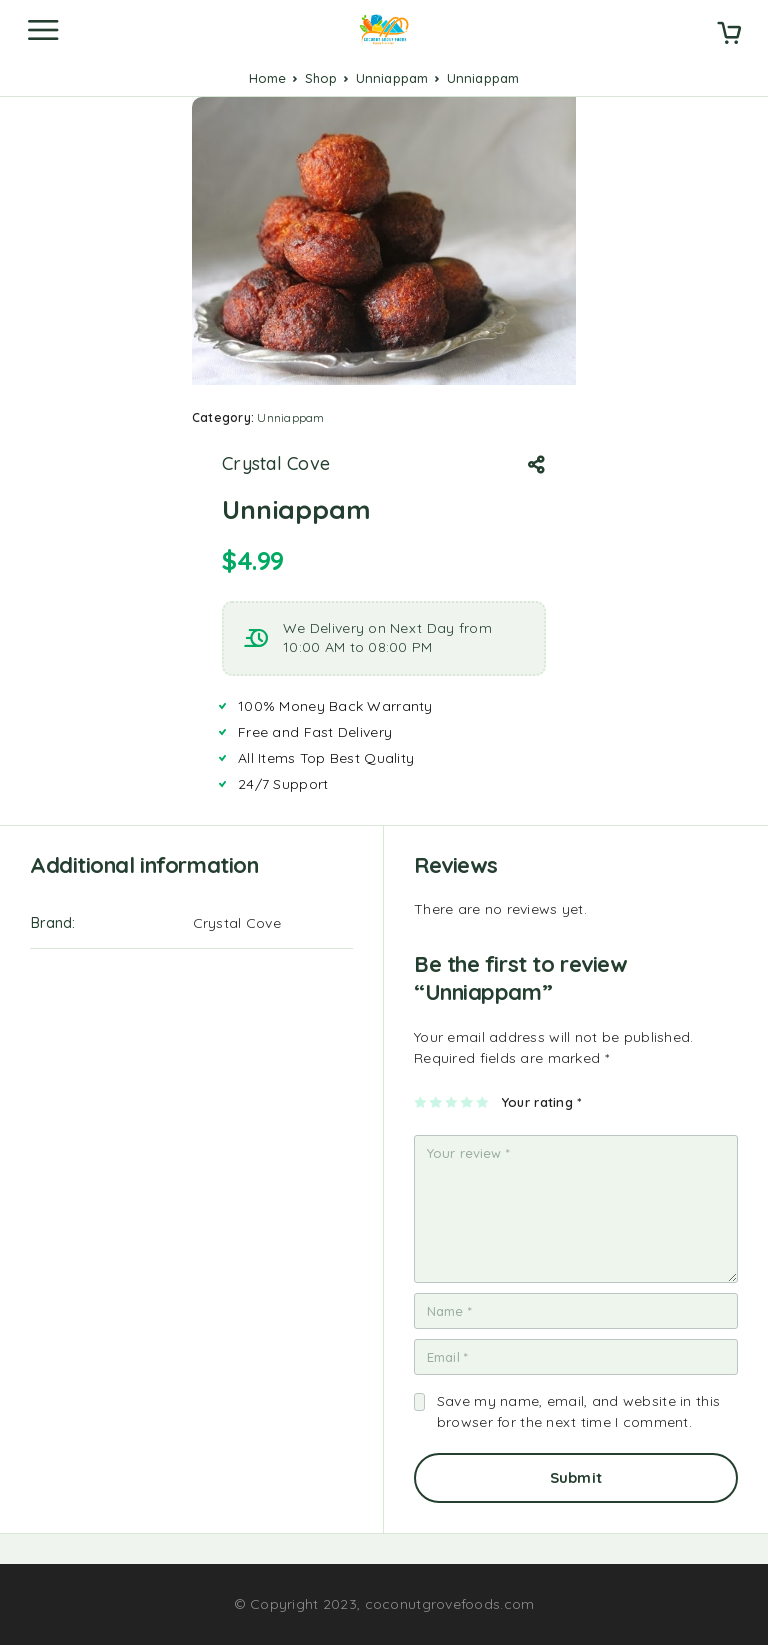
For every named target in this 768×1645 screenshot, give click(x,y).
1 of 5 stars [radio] (421, 1102)
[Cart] (729, 35)
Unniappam (392, 78)
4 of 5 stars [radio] (467, 1102)
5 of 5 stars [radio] (483, 1102)
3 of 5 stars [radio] (452, 1102)
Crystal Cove (276, 464)
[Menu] (43, 30)
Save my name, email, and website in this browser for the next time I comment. (578, 1411)
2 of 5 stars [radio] (436, 1102)
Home (268, 78)
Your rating (541, 1102)
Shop (321, 78)
